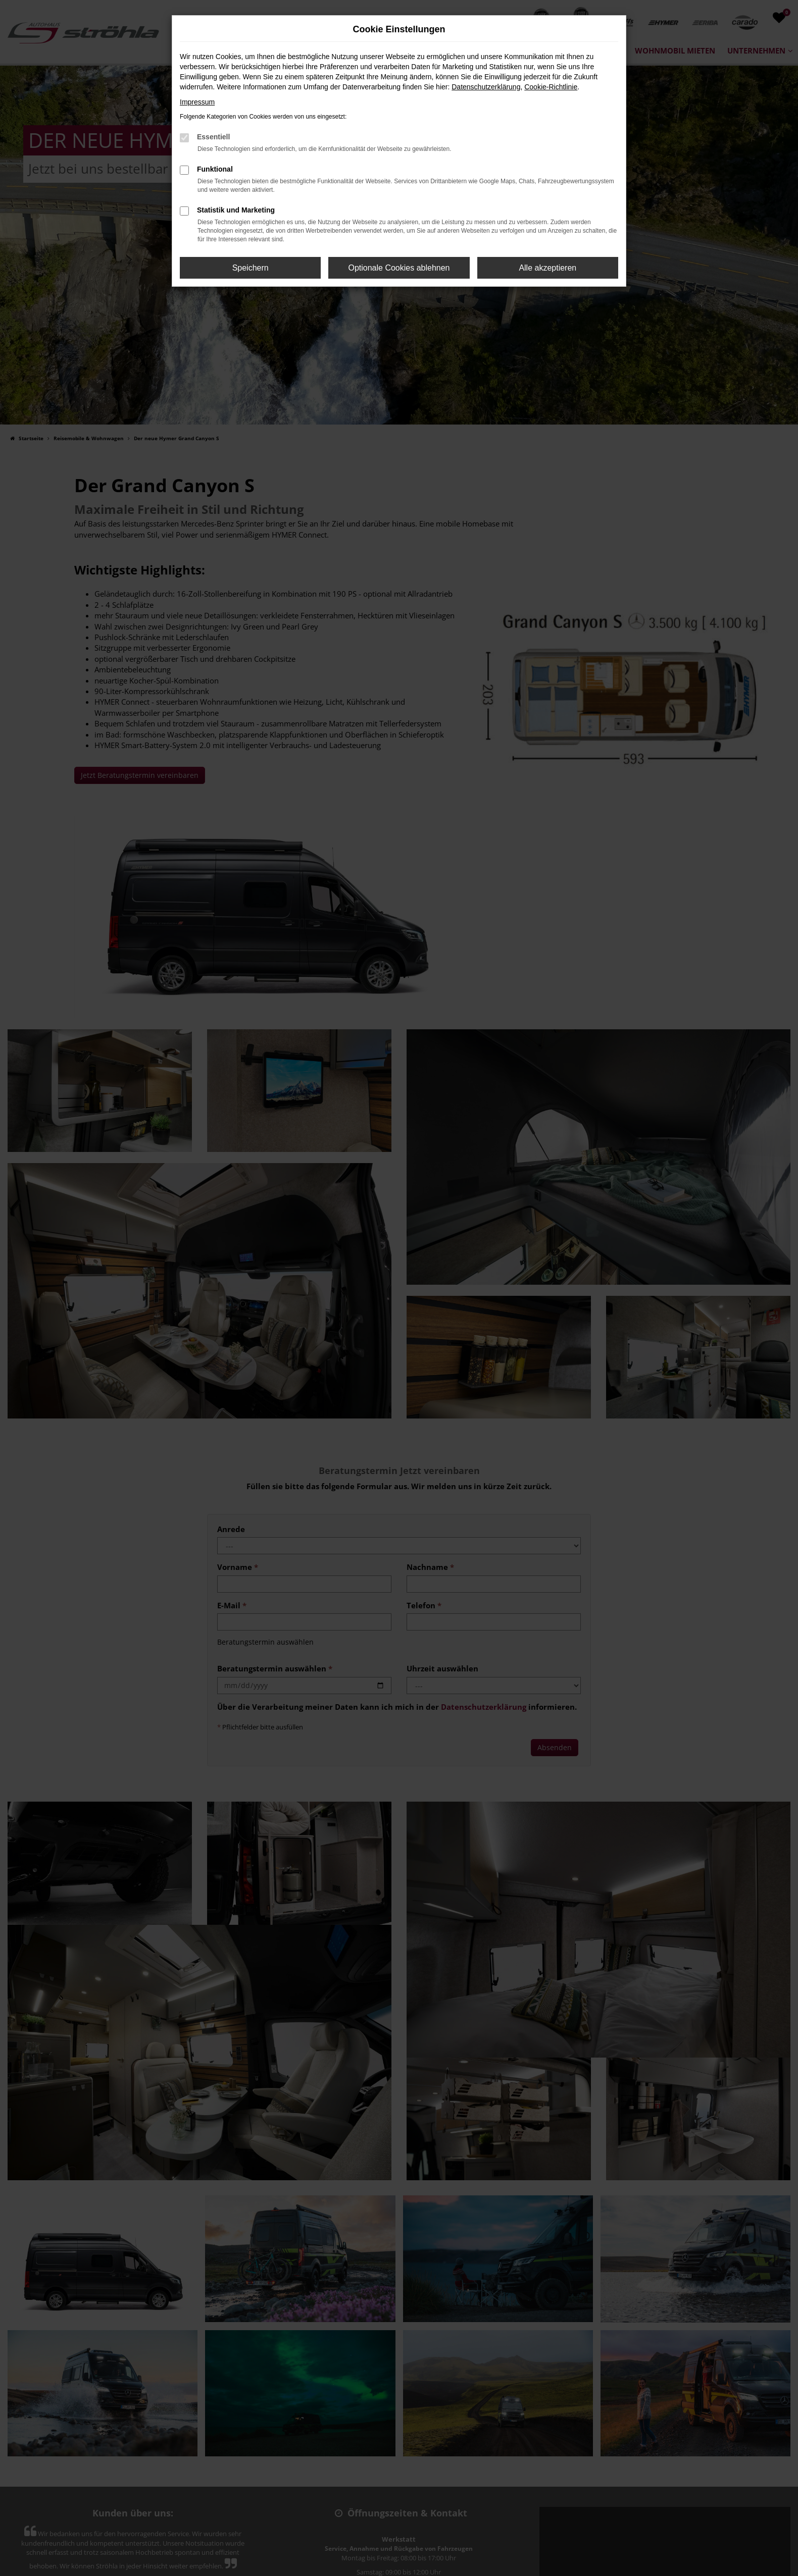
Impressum (197, 102)
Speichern (250, 268)
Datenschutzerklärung (486, 87)
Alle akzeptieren (547, 268)
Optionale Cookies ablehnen (399, 268)
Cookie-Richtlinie (550, 87)
